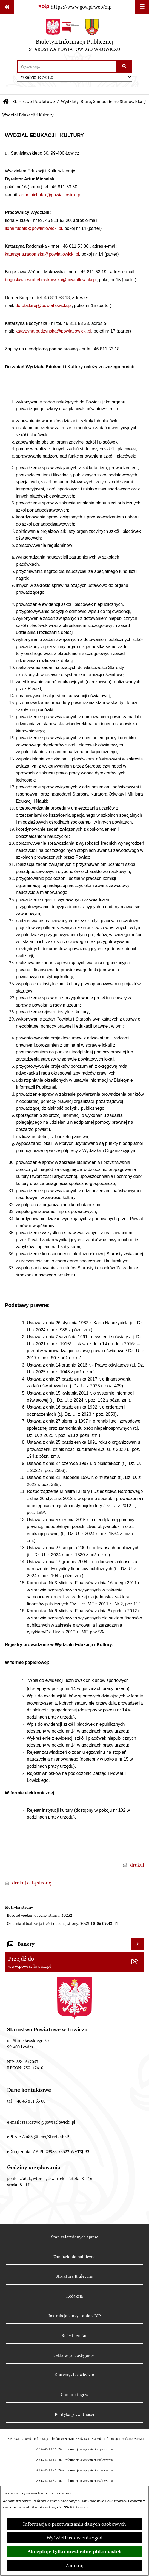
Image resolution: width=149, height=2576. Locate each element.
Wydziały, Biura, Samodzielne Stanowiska (101, 101)
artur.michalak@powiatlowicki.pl (50, 195)
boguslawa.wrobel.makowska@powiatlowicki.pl (51, 279)
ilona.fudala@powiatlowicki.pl (33, 228)
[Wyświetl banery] (137, 1944)
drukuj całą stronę (31, 1883)
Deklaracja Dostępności (75, 2355)
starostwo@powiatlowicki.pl (48, 2122)
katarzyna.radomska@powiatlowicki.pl (42, 254)
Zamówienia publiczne (74, 2256)
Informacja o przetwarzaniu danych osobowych (74, 2524)
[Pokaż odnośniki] (7, 7)
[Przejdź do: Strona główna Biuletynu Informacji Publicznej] (6, 101)
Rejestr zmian (75, 2335)
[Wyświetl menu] (142, 7)
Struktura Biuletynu (74, 2276)
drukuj (137, 1865)
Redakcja (74, 2296)
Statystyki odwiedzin (74, 2374)
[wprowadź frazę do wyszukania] (67, 66)
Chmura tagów (74, 2394)
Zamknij (74, 2565)
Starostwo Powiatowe (33, 101)
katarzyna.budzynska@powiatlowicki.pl (53, 331)
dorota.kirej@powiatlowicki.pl (43, 305)
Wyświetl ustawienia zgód (74, 2538)
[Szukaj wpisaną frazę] (124, 66)
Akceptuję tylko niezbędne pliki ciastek (74, 2551)
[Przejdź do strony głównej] (74, 36)
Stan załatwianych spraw (74, 2237)
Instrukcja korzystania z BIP (74, 2315)
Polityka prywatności (74, 2414)
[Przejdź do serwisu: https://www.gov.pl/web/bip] (74, 6)
